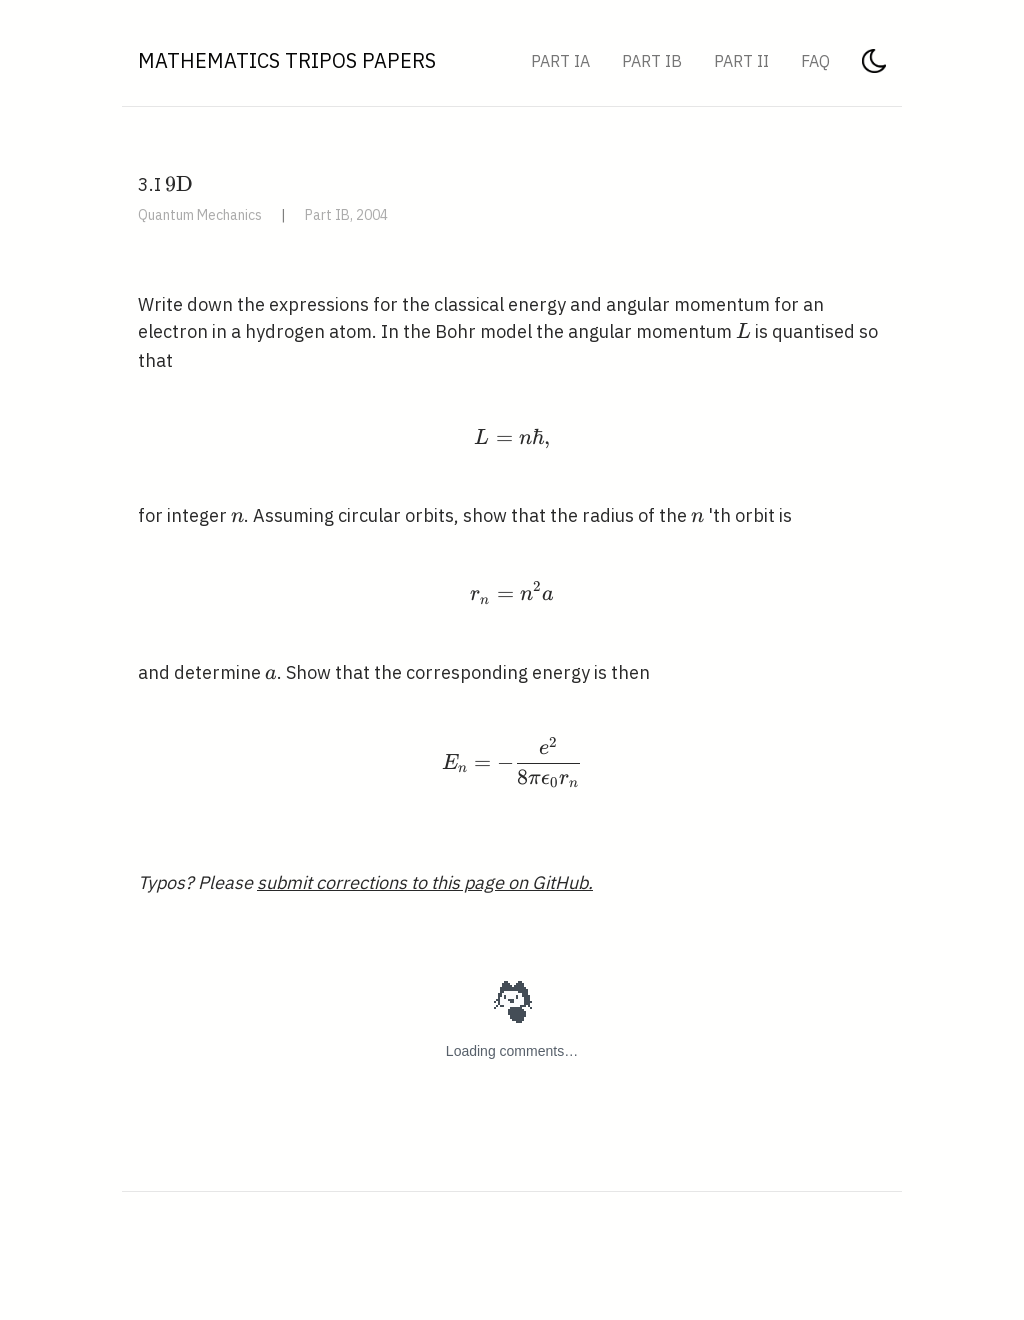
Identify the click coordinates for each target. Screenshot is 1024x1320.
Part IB (652, 61)
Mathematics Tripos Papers (287, 60)
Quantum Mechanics (200, 215)
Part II (741, 61)
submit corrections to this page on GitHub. (425, 882)
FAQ (815, 61)
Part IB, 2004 (346, 215)
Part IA (560, 61)
